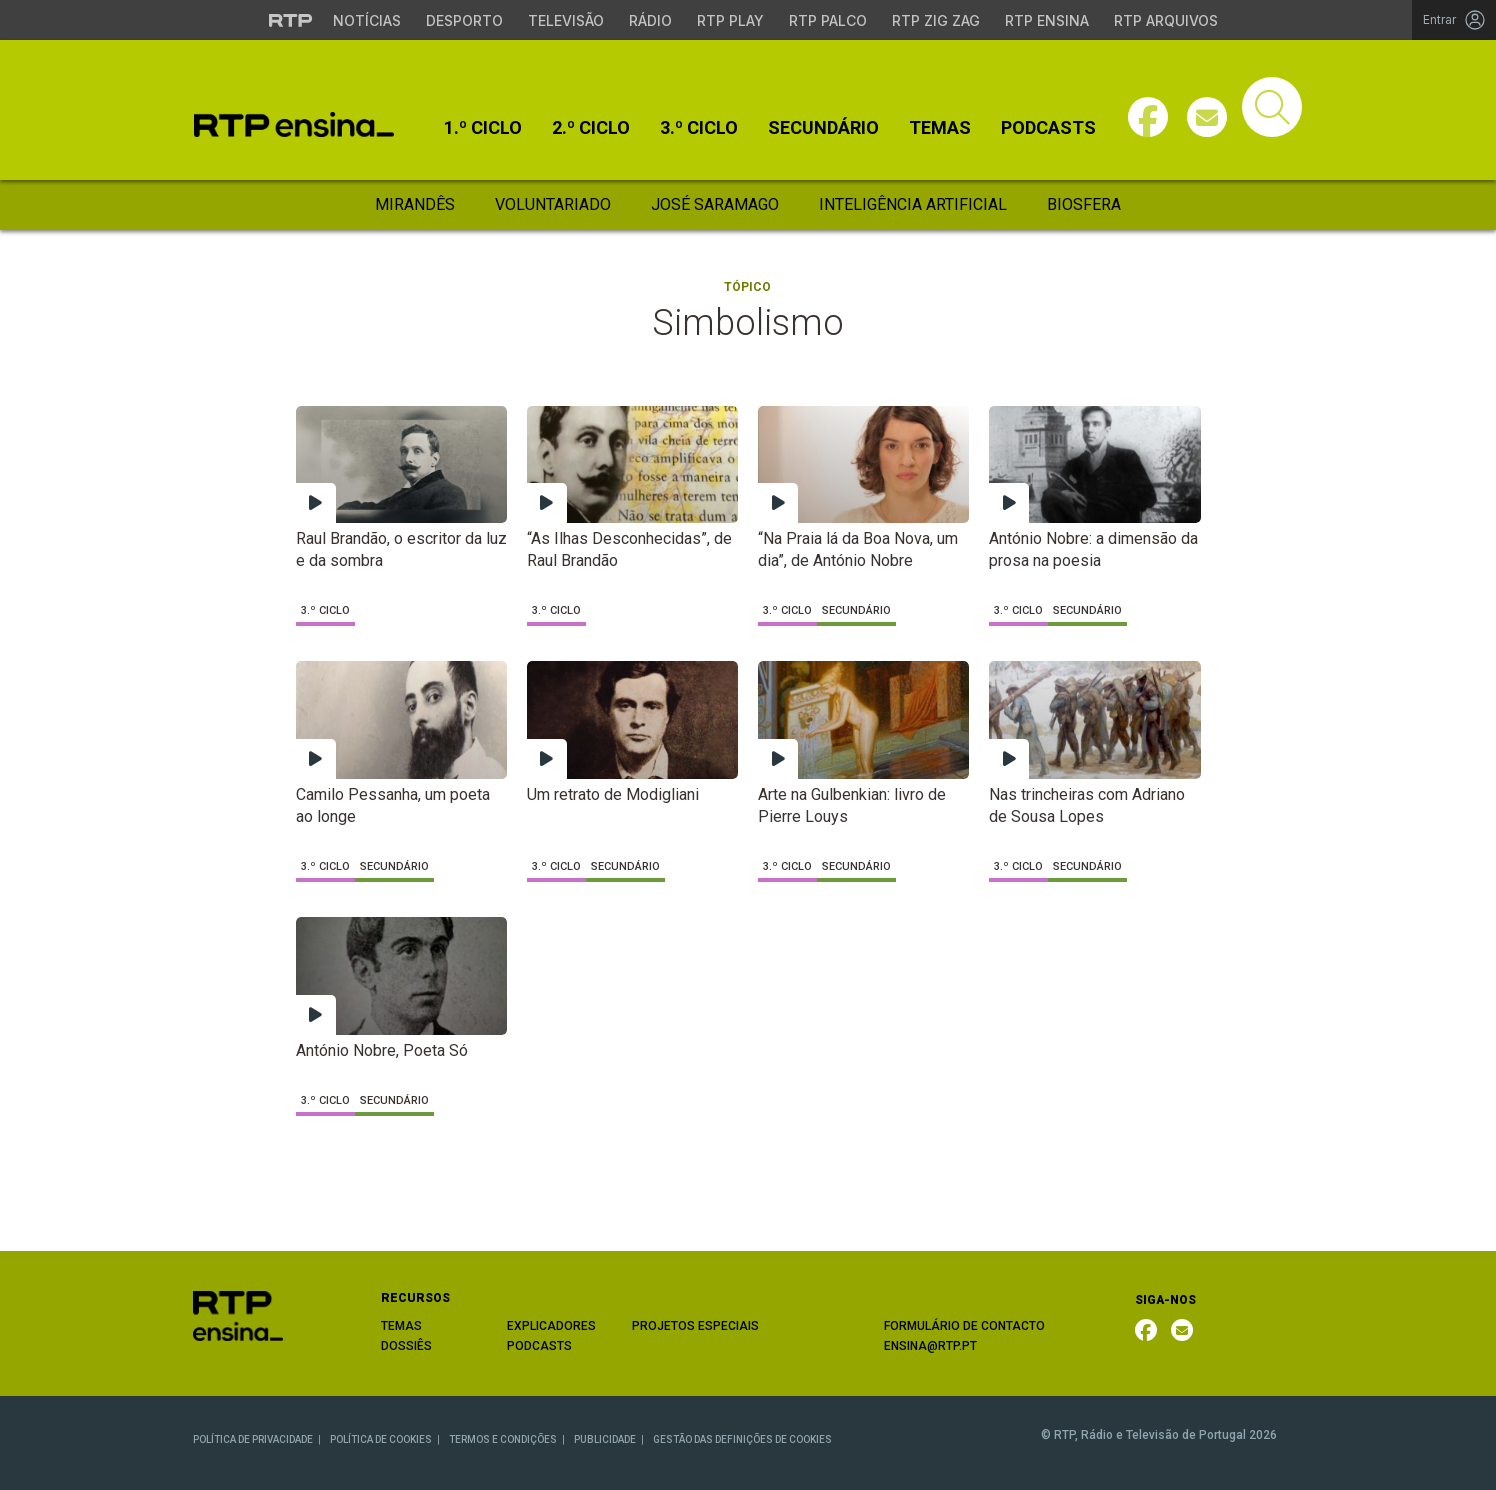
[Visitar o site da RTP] (291, 20)
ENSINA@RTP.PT (930, 1346)
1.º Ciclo (483, 128)
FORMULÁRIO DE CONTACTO (964, 1326)
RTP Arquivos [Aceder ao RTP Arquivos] (1166, 20)
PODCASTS (539, 1346)
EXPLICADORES (551, 1326)
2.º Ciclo (591, 128)
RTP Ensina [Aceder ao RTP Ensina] (1047, 20)
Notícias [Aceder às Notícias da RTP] (367, 20)
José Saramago (715, 204)
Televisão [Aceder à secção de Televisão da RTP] (566, 20)
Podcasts (1048, 128)
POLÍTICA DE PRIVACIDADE (253, 1439)
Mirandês (415, 204)
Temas (940, 128)
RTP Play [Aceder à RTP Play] (730, 20)
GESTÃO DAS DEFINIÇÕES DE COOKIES (742, 1439)
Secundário (823, 128)
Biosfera (1084, 204)
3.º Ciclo (699, 128)
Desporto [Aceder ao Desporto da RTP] (464, 20)
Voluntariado (553, 204)
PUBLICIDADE (605, 1439)
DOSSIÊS (406, 1346)
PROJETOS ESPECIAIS (695, 1326)
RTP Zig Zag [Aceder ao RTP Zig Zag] (936, 20)
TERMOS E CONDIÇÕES (503, 1439)
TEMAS (401, 1326)
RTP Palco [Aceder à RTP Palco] (828, 20)
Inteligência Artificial (913, 204)
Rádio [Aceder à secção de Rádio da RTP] (650, 20)
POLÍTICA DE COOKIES (381, 1439)
